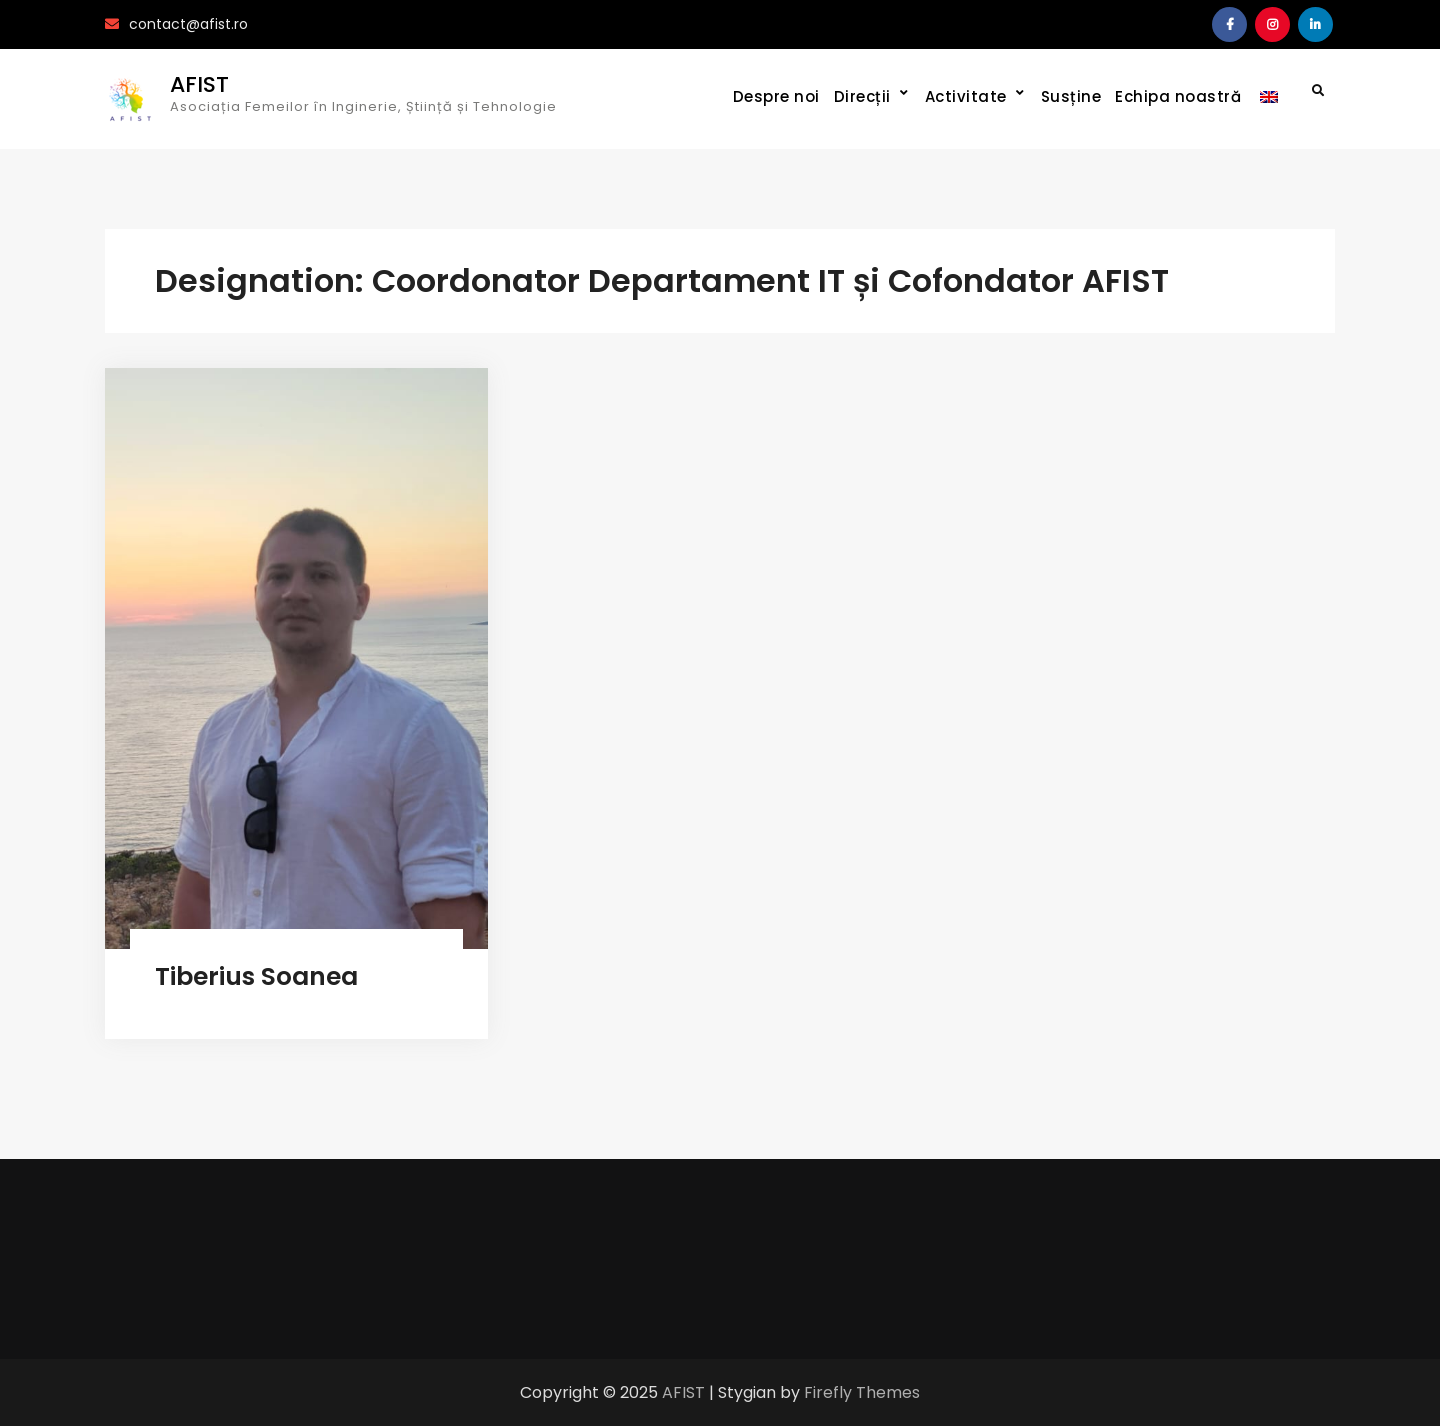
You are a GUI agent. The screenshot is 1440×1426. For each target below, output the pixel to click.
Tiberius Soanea (256, 976)
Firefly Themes (862, 1392)
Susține (1071, 96)
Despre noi (776, 96)
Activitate (966, 96)
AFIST (199, 84)
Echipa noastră (1178, 96)
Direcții (862, 96)
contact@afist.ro (188, 24)
